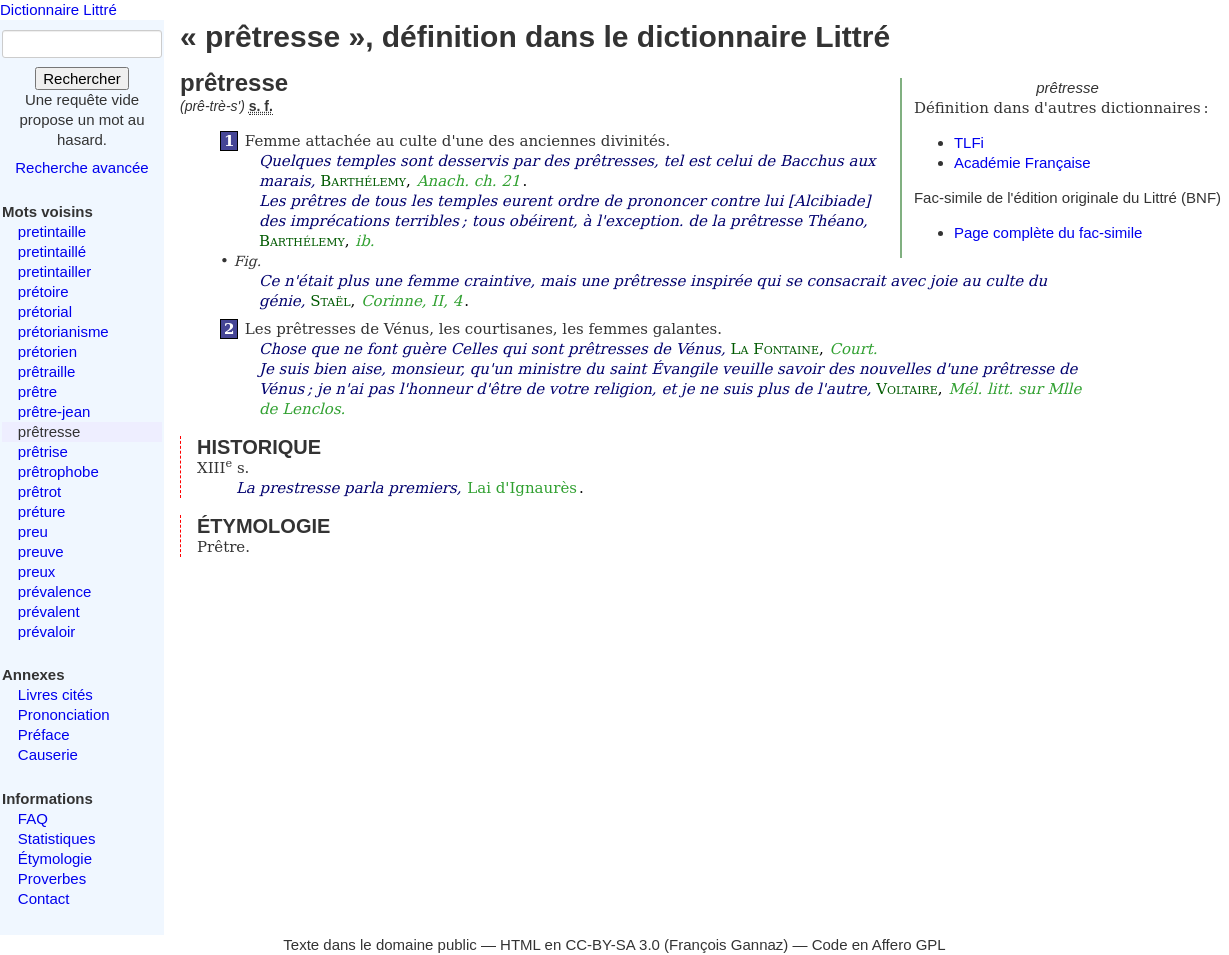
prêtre (37, 391)
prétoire (43, 291)
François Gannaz (726, 944)
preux (37, 571)
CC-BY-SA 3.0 (612, 944)
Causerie (48, 754)
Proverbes (52, 878)
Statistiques (57, 838)
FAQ (33, 818)
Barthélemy (363, 181)
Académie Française (1022, 162)
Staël (330, 301)
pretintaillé (52, 251)
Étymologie (55, 858)
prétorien (47, 351)
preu (33, 531)
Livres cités (55, 694)
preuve (41, 551)
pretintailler (54, 271)
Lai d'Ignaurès (522, 488)
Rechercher (82, 78)
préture (42, 511)
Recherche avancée (81, 167)
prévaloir (47, 631)
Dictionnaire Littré (58, 9)
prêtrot (39, 491)
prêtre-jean (54, 411)
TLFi (969, 142)
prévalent (49, 611)
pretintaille (52, 231)
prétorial (45, 311)
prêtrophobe (58, 471)
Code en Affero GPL (879, 944)
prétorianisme (63, 331)
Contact (44, 898)
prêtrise (43, 451)
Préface (44, 734)
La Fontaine (775, 349)
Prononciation (64, 714)
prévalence (54, 591)
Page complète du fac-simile (1048, 232)
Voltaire (907, 389)
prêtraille (47, 371)
